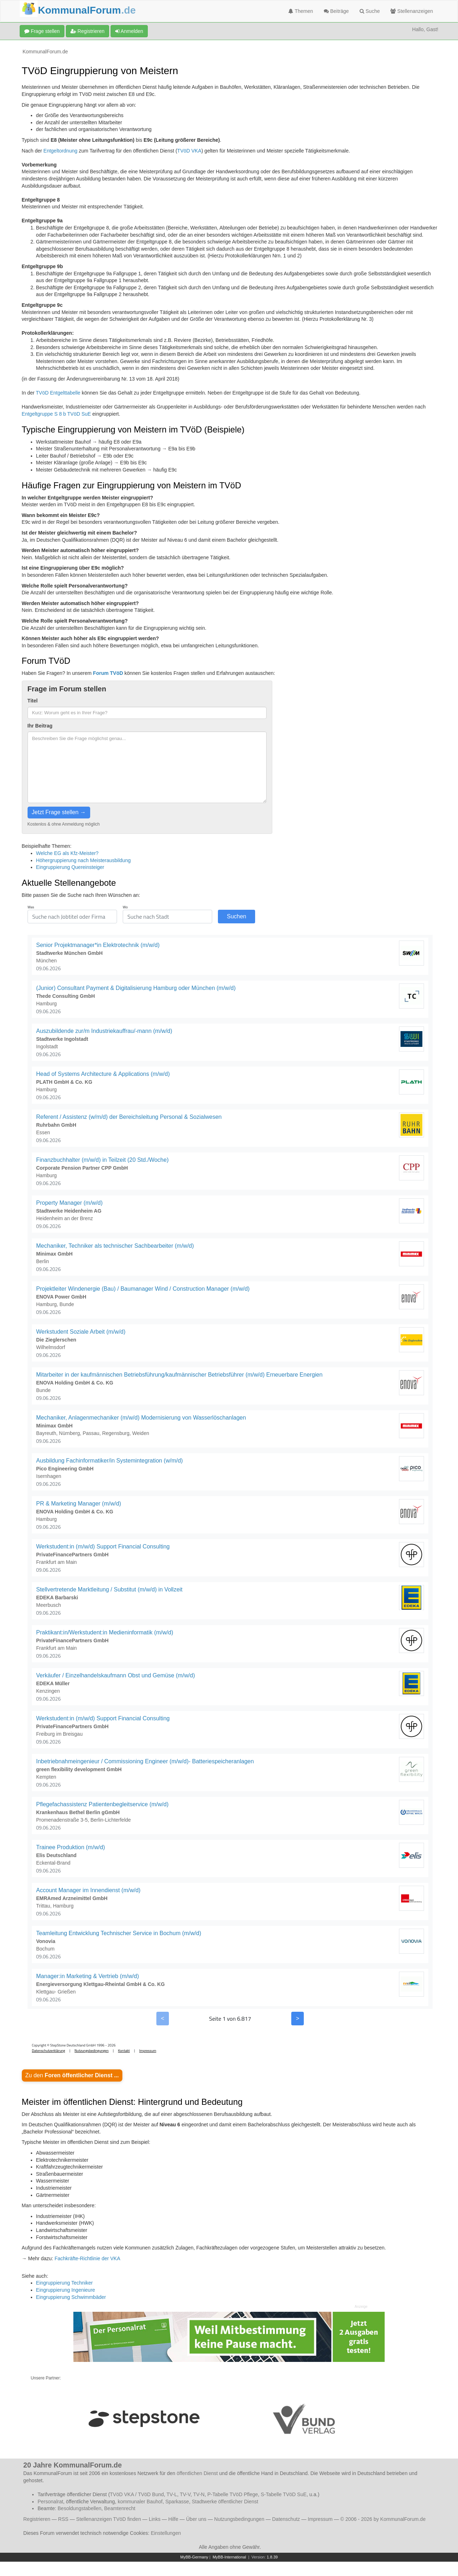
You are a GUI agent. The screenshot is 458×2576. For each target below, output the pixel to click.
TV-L (171, 2494)
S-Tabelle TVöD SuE (284, 2494)
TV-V (185, 2494)
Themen (300, 11)
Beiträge (336, 11)
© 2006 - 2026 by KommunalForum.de (382, 2519)
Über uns (196, 2519)
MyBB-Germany (194, 2557)
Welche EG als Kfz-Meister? (67, 853)
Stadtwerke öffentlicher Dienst (225, 2501)
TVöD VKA (189, 151)
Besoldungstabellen (79, 2508)
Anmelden (129, 31)
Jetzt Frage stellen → (59, 812)
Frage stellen (42, 31)
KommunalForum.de (45, 51)
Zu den (72, 2075)
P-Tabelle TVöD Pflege (232, 2494)
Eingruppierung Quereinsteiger (70, 867)
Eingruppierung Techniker (64, 2283)
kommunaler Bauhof (140, 2501)
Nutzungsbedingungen (239, 2519)
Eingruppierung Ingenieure (65, 2290)
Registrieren (87, 31)
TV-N (199, 2494)
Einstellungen (166, 2533)
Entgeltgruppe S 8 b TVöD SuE (56, 414)
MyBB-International (229, 2557)
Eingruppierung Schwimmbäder (71, 2297)
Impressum (320, 2519)
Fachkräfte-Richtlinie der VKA (87, 2258)
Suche (370, 11)
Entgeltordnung (60, 151)
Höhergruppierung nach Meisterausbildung (83, 860)
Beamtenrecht (119, 2508)
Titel (33, 701)
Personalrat (50, 2501)
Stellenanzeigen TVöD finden (108, 2519)
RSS (63, 2519)
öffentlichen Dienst (197, 2473)
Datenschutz (286, 2519)
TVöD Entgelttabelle (58, 393)
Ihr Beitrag (40, 726)
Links (155, 2519)
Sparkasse (177, 2501)
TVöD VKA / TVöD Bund (137, 2494)
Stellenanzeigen (411, 11)
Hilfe (173, 2519)
